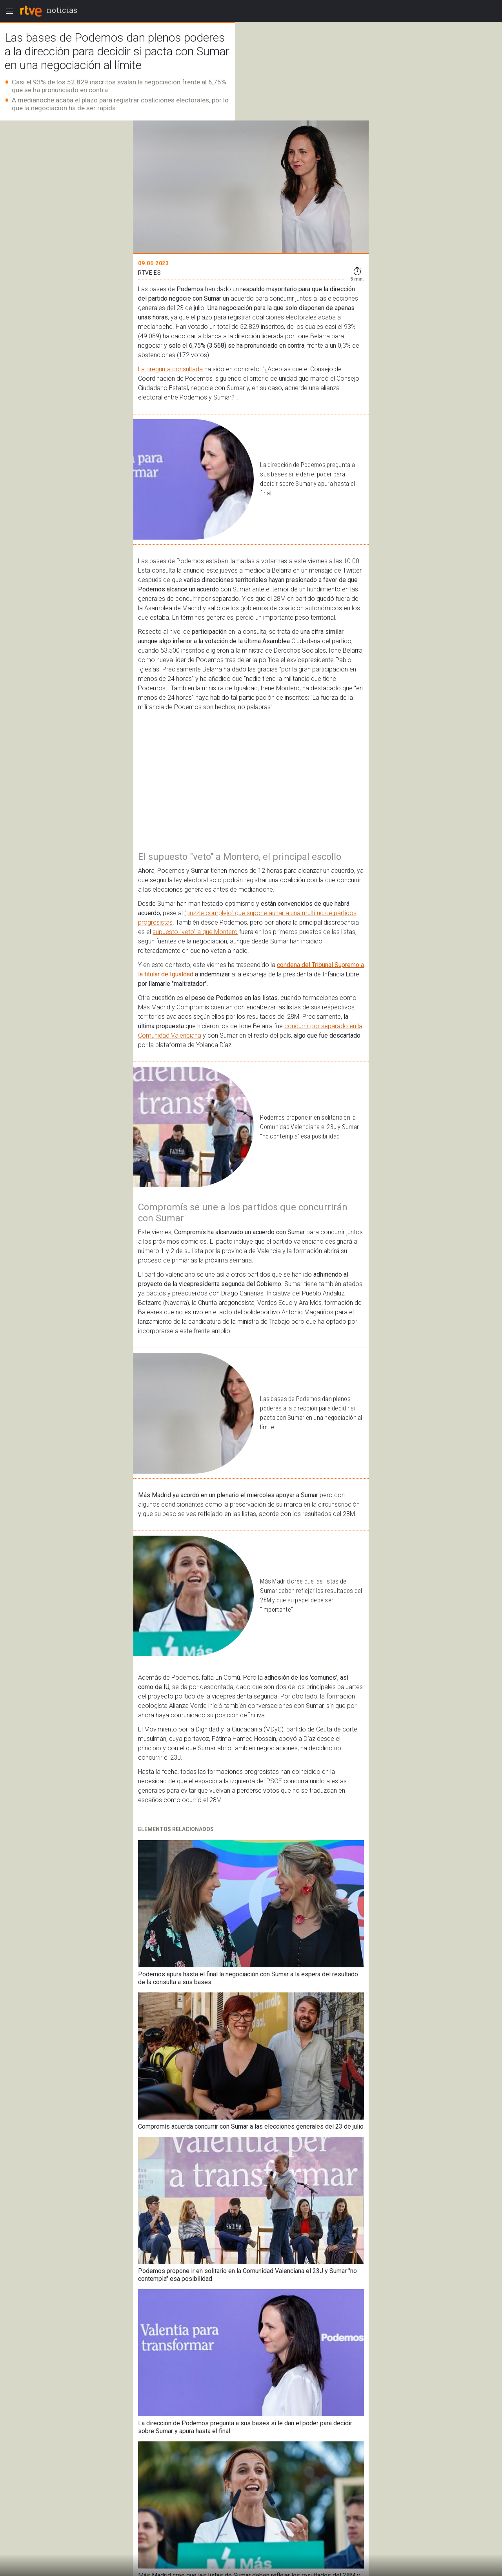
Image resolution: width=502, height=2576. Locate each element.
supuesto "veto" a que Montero (195, 932)
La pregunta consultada (170, 369)
